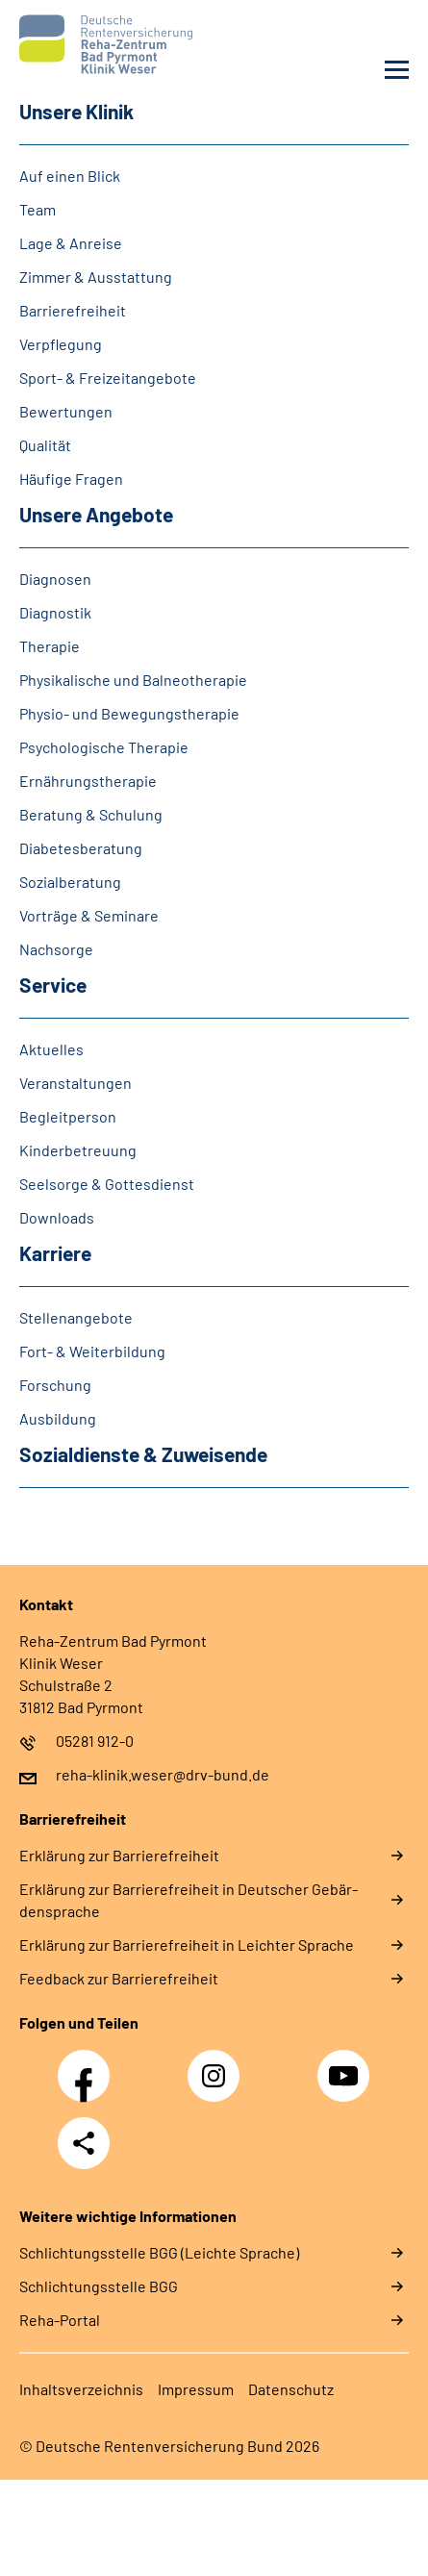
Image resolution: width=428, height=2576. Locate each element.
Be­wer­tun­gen (66, 411)
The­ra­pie (49, 646)
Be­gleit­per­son (67, 1116)
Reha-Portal (59, 2320)
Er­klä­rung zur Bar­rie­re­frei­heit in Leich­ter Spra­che (186, 1944)
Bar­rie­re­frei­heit (72, 310)
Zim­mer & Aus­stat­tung (95, 276)
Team (37, 209)
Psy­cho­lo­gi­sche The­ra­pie (104, 747)
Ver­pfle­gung (60, 344)
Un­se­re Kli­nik (76, 111)
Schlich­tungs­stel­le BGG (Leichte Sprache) (159, 2252)
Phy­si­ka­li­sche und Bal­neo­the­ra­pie (133, 679)
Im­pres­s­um (196, 2389)
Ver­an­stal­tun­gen (75, 1082)
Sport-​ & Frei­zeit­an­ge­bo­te (107, 377)
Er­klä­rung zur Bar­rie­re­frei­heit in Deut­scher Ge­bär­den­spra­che (188, 1900)
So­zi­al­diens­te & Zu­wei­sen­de (143, 1454)
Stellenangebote (76, 1317)
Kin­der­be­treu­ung (78, 1150)
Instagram (218, 2065)
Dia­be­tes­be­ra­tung (80, 848)
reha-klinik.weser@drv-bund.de (162, 1774)
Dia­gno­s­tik (55, 612)
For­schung (55, 1385)
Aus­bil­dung (57, 1418)
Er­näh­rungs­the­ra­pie (88, 780)
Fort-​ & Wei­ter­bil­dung (92, 1351)
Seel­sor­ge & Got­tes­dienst (106, 1183)
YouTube (346, 2065)
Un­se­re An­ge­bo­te (96, 514)
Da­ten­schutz (291, 2389)
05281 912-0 (95, 1740)
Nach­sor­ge (56, 949)
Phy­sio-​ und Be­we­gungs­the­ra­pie (129, 713)
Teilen (83, 2143)
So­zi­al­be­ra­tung (70, 881)
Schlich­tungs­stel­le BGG (98, 2286)
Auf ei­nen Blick (69, 175)
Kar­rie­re (55, 1253)
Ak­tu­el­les (51, 1049)
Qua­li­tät (45, 445)
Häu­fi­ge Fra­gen (71, 478)
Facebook (88, 2065)
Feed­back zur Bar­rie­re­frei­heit (118, 1978)
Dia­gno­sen (55, 578)
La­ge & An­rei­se (70, 243)
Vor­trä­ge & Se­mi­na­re (89, 915)
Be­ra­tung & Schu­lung (91, 814)
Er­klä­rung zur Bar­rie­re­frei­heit (119, 1855)
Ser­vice (53, 984)
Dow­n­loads (56, 1217)
